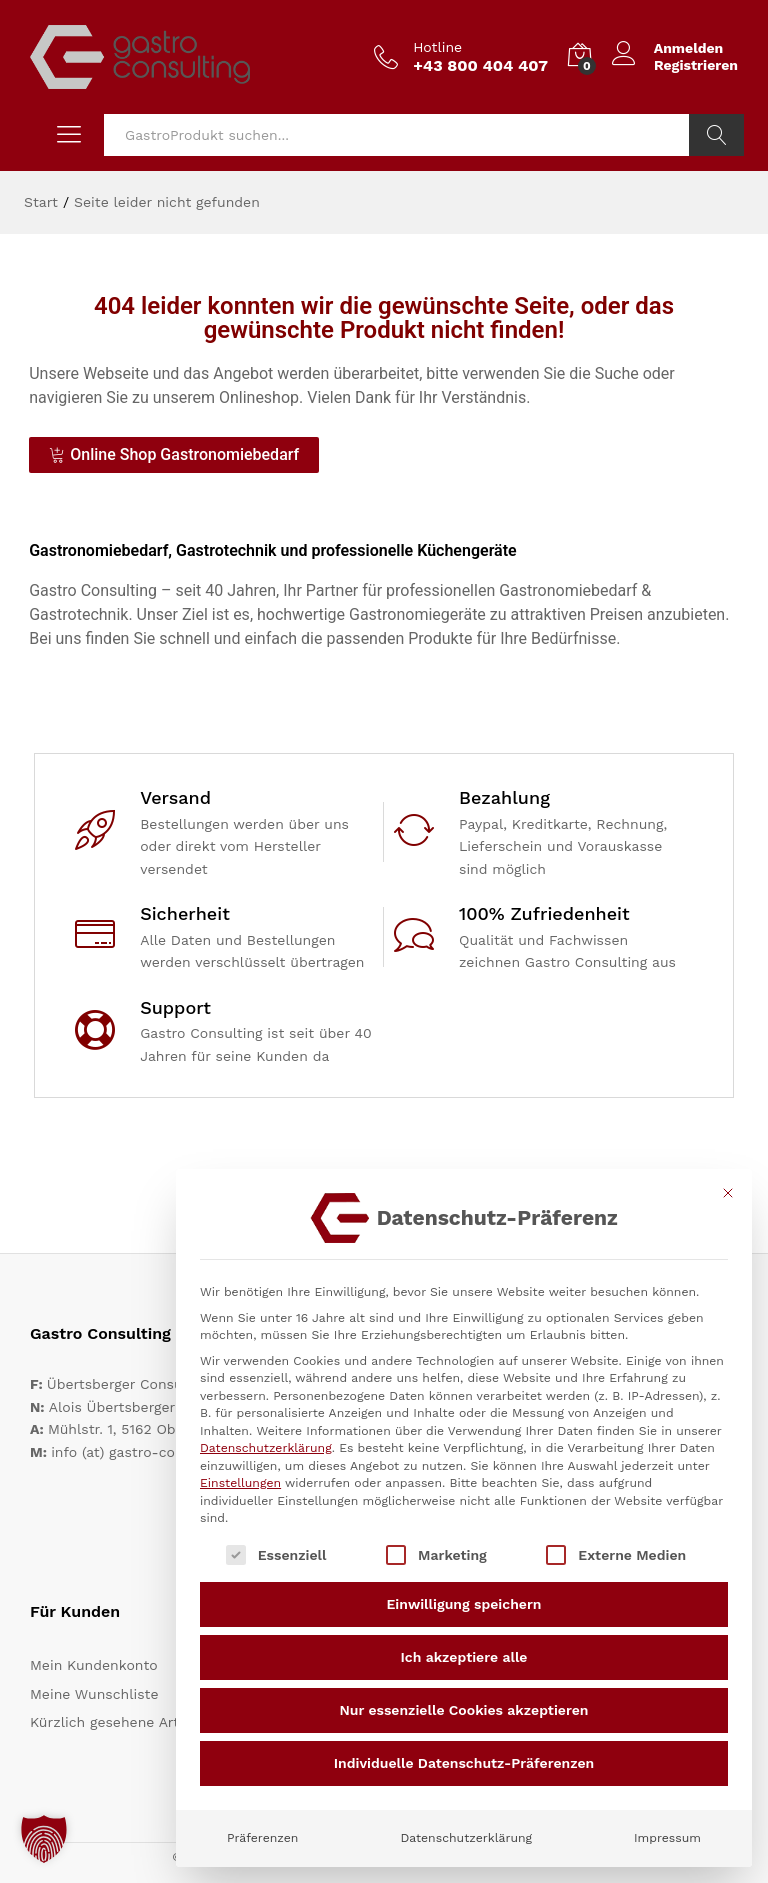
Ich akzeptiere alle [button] (464, 1657)
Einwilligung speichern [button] (464, 1604)
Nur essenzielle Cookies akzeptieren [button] (464, 1710)
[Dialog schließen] (728, 1193)
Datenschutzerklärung (266, 1448)
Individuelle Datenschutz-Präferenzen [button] (464, 1763)
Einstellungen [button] (240, 1483)
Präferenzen (262, 1838)
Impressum (667, 1838)
